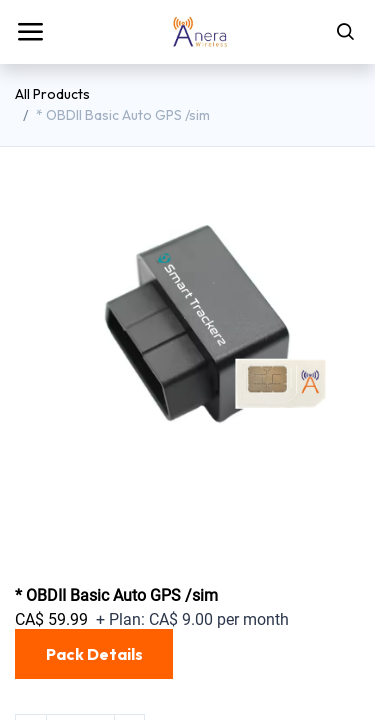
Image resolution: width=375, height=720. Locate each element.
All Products (52, 94)
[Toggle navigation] (30, 32)
